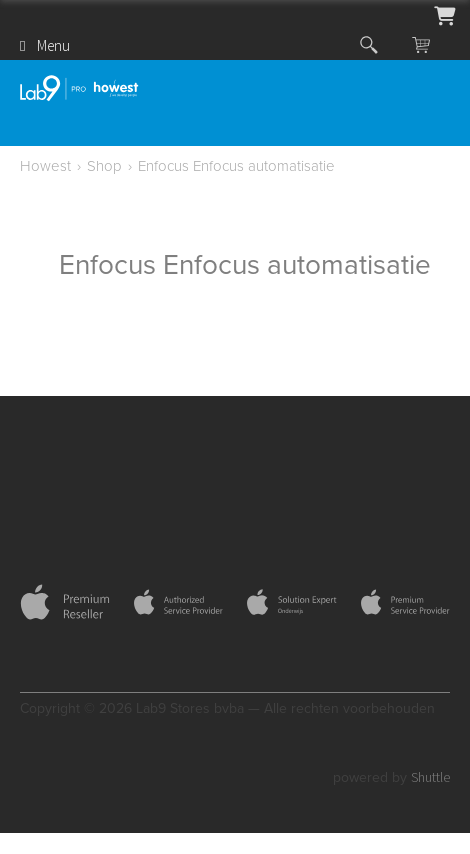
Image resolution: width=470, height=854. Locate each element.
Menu (53, 45)
